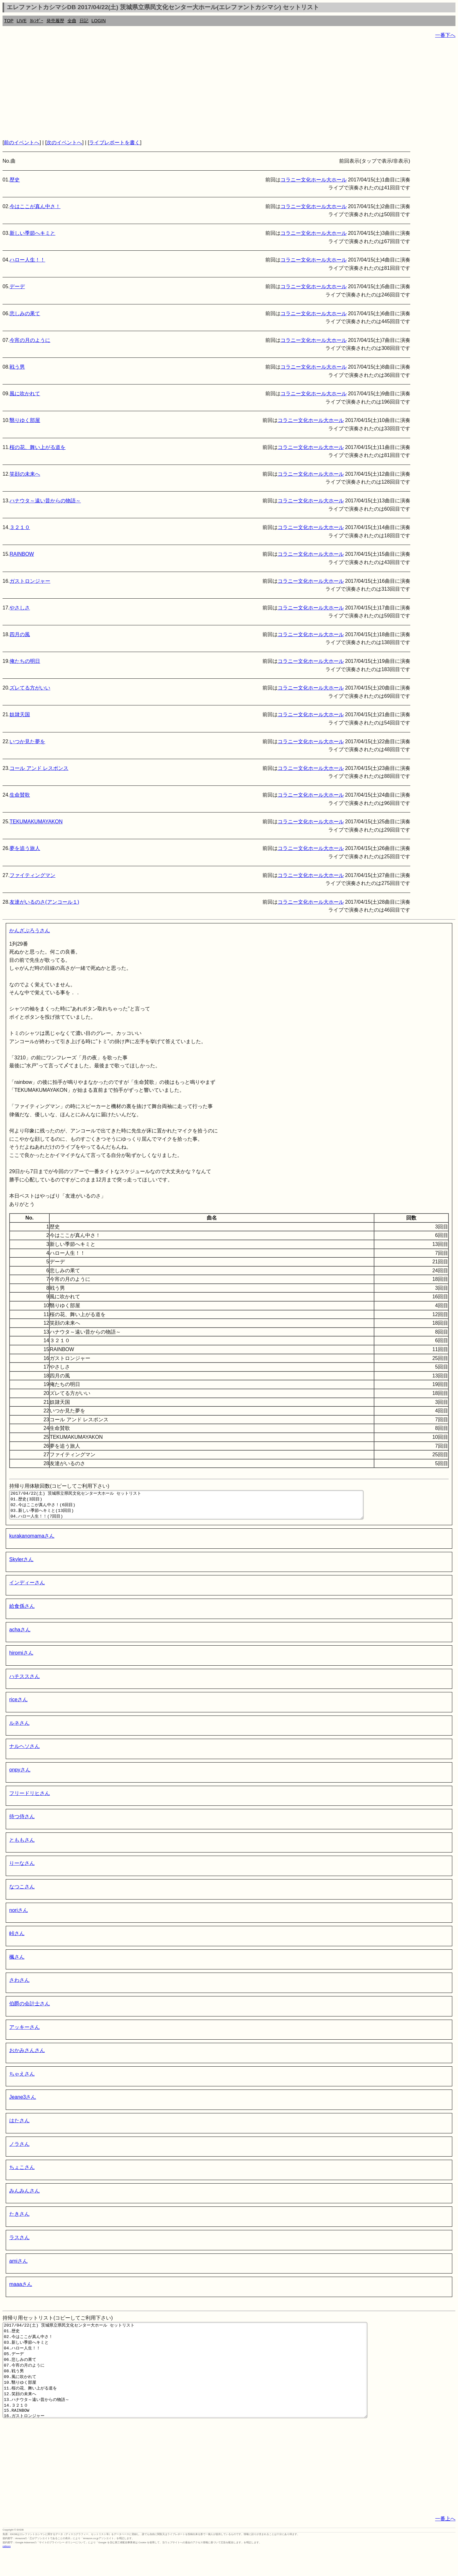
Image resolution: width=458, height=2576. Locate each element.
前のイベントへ (21, 142)
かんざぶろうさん (29, 930)
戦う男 (17, 367)
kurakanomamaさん (31, 1541)
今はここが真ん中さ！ (35, 206)
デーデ (17, 286)
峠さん (16, 1939)
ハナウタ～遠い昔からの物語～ (45, 500)
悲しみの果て (25, 313)
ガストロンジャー (30, 581)
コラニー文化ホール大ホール (314, 179)
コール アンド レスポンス (39, 768)
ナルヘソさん (24, 1752)
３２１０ (20, 527)
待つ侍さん (22, 1822)
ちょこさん (22, 2173)
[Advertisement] (193, 88)
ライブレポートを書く (114, 142)
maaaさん (20, 2290)
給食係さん (22, 1611)
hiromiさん (21, 1658)
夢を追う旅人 (25, 848)
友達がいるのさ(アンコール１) (44, 902)
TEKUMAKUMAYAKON (36, 821)
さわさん (19, 1985)
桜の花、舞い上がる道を (38, 447)
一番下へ (445, 35)
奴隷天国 (20, 714)
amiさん (18, 2266)
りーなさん (22, 1869)
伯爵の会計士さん (29, 2009)
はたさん (19, 2126)
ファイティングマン (32, 875)
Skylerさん (21, 1565)
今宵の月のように (30, 340)
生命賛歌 (20, 795)
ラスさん (19, 2243)
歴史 (15, 179)
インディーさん (27, 1588)
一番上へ (445, 2543)
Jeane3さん (22, 2102)
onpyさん (20, 1775)
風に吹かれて (25, 393)
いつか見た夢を (27, 741)
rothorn (6, 2571)
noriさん (18, 1916)
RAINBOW (22, 554)
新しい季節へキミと (32, 233)
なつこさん (22, 1892)
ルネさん (19, 1728)
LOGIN (99, 20)
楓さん (16, 1962)
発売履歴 (55, 20)
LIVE (21, 20)
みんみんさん (24, 2196)
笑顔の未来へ (25, 474)
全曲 (71, 20)
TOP (8, 20)
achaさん (20, 1635)
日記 (84, 20)
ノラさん (19, 2149)
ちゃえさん (22, 2079)
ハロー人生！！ (27, 259)
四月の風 (20, 634)
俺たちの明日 (25, 661)
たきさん (19, 2219)
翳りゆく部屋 (25, 420)
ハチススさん (24, 1682)
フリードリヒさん (29, 1799)
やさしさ (20, 607)
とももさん (22, 1845)
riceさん (18, 1705)
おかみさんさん (27, 2056)
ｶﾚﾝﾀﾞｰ (36, 20)
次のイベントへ (64, 142)
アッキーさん (24, 2033)
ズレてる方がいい (30, 687)
